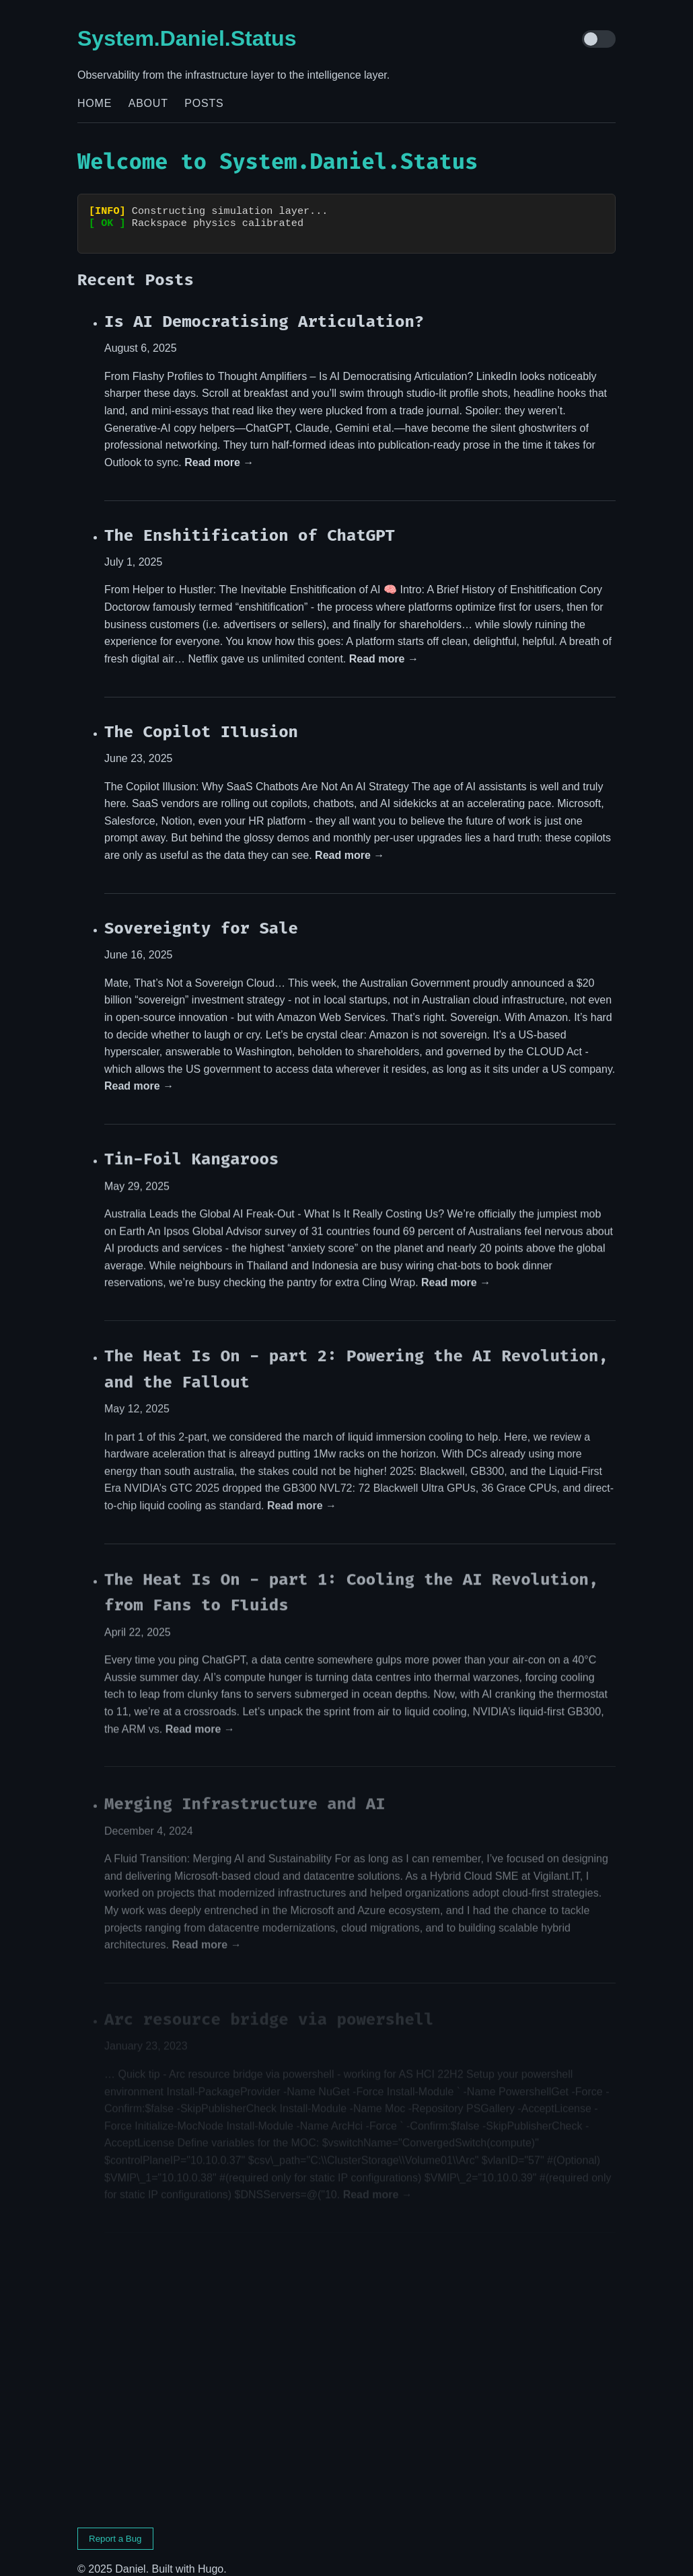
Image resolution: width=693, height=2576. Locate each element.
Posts (203, 103)
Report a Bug (115, 2527)
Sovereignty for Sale (201, 916)
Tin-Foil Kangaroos (191, 1148)
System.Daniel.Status (186, 38)
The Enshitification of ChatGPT (249, 523)
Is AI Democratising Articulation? (264, 309)
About (148, 103)
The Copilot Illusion (201, 719)
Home (94, 103)
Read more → (219, 450)
